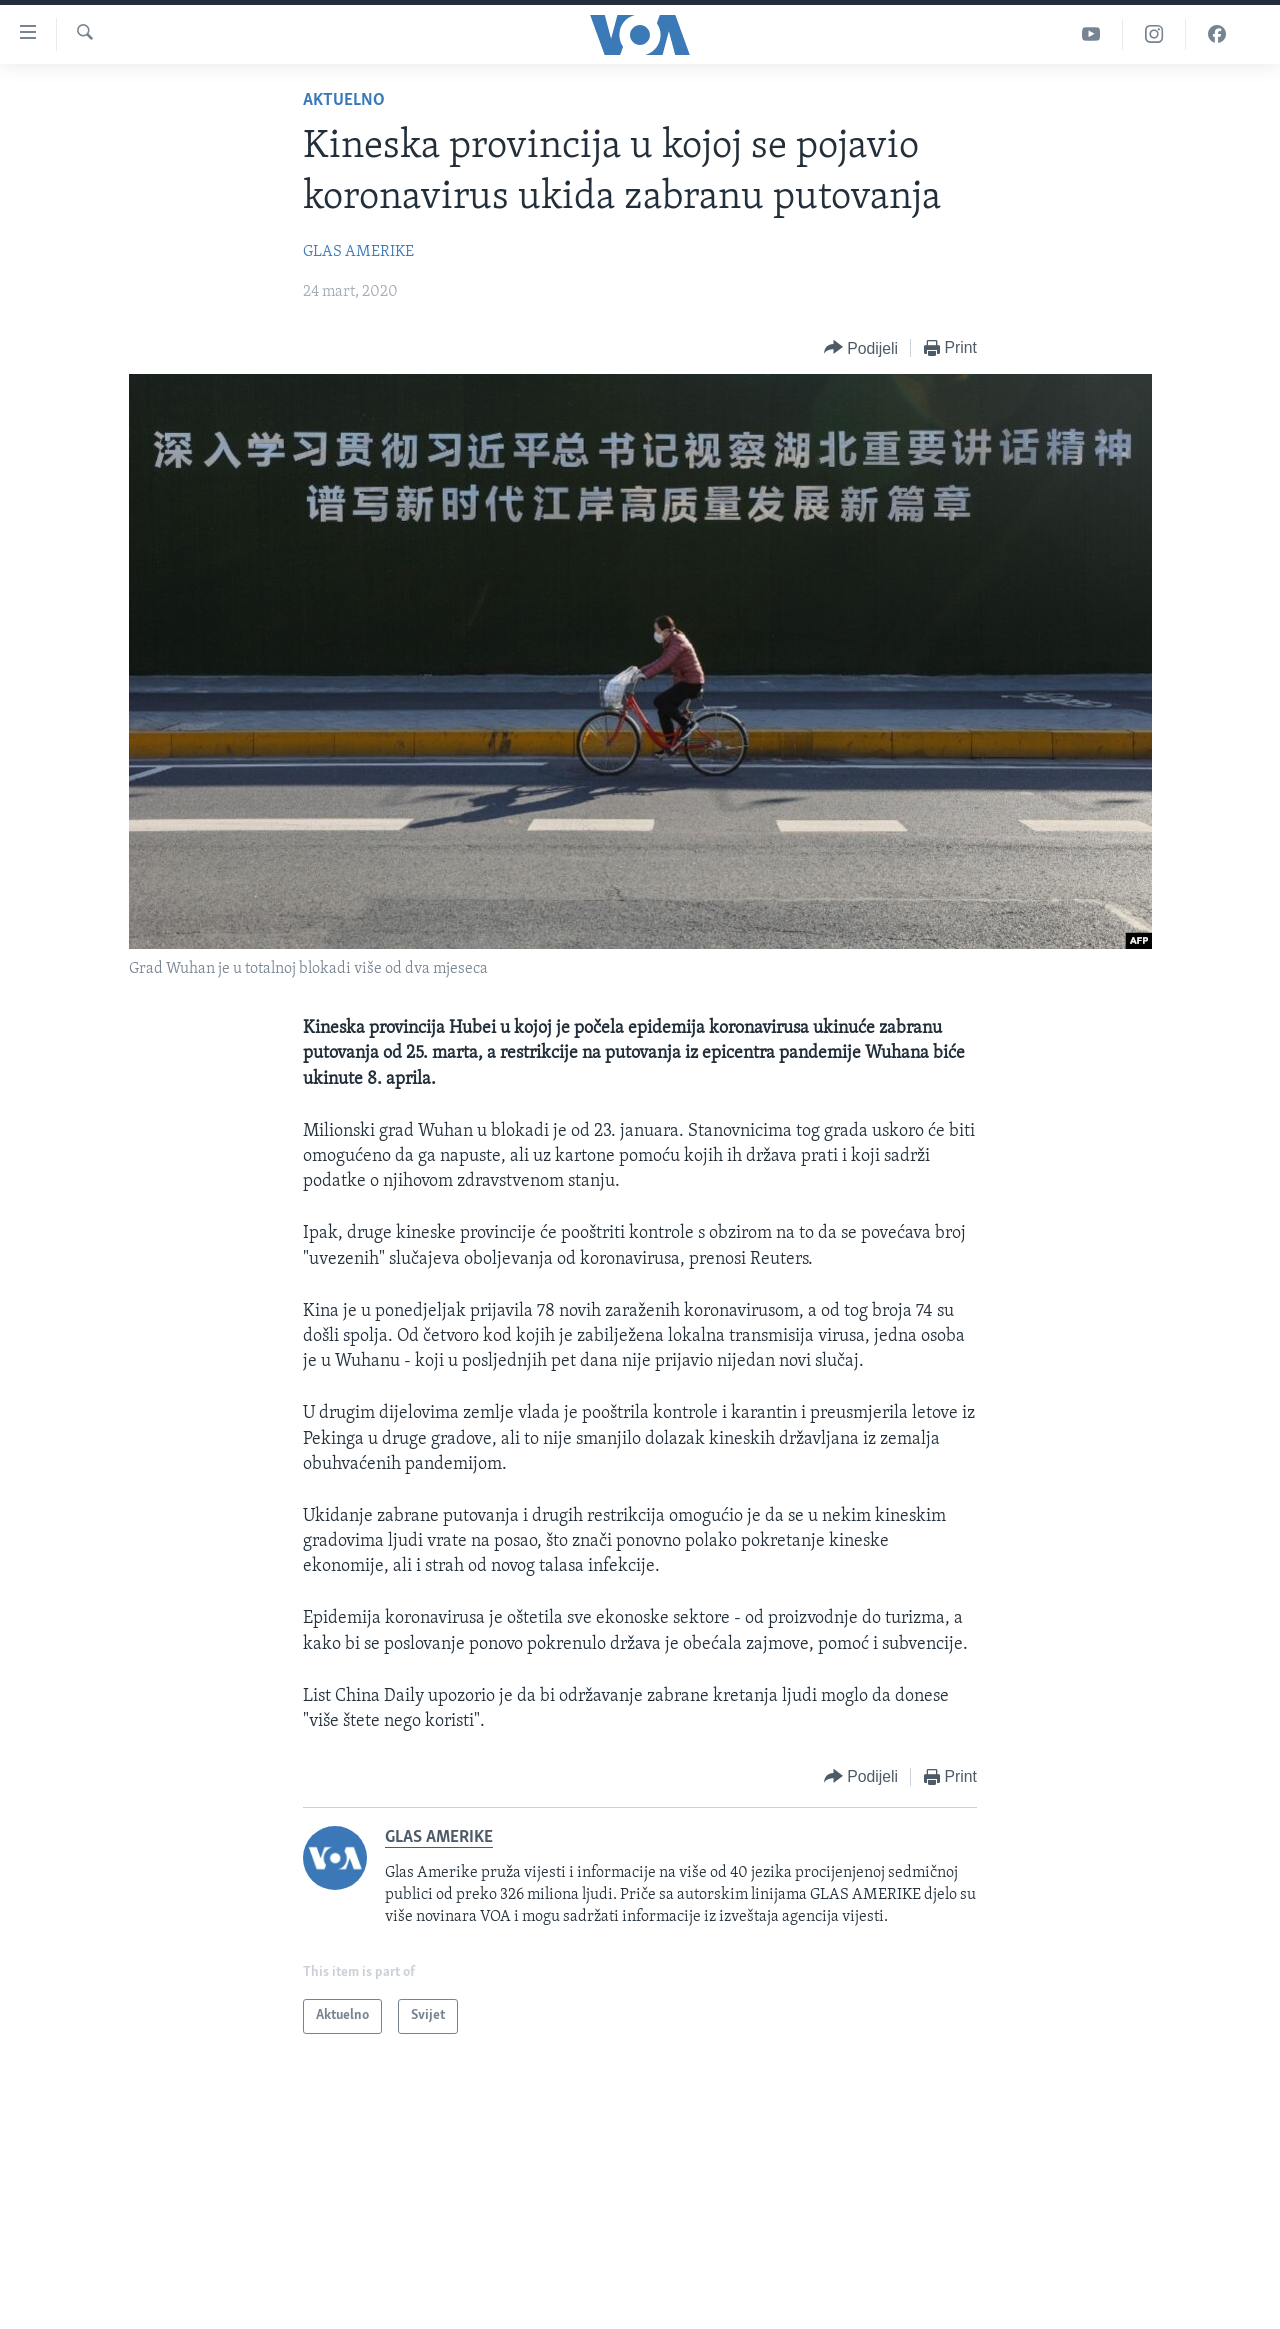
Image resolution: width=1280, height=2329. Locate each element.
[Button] (861, 348)
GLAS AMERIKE (358, 252)
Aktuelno (344, 100)
